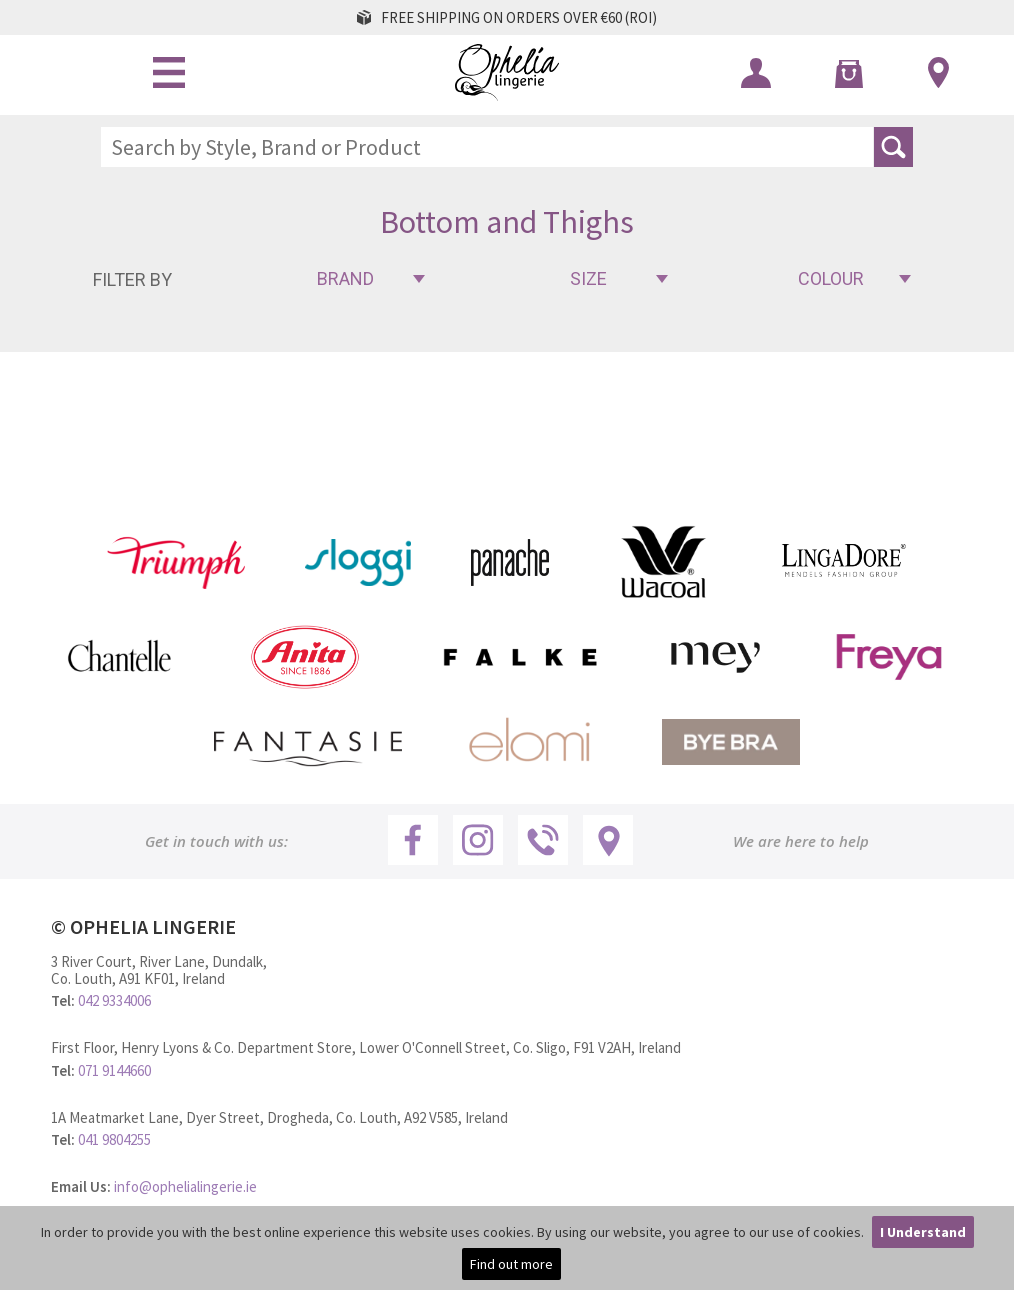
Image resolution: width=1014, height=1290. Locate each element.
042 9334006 (114, 1000)
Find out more (511, 1264)
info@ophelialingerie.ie (185, 1186)
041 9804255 (114, 1139)
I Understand (923, 1232)
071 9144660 (114, 1070)
